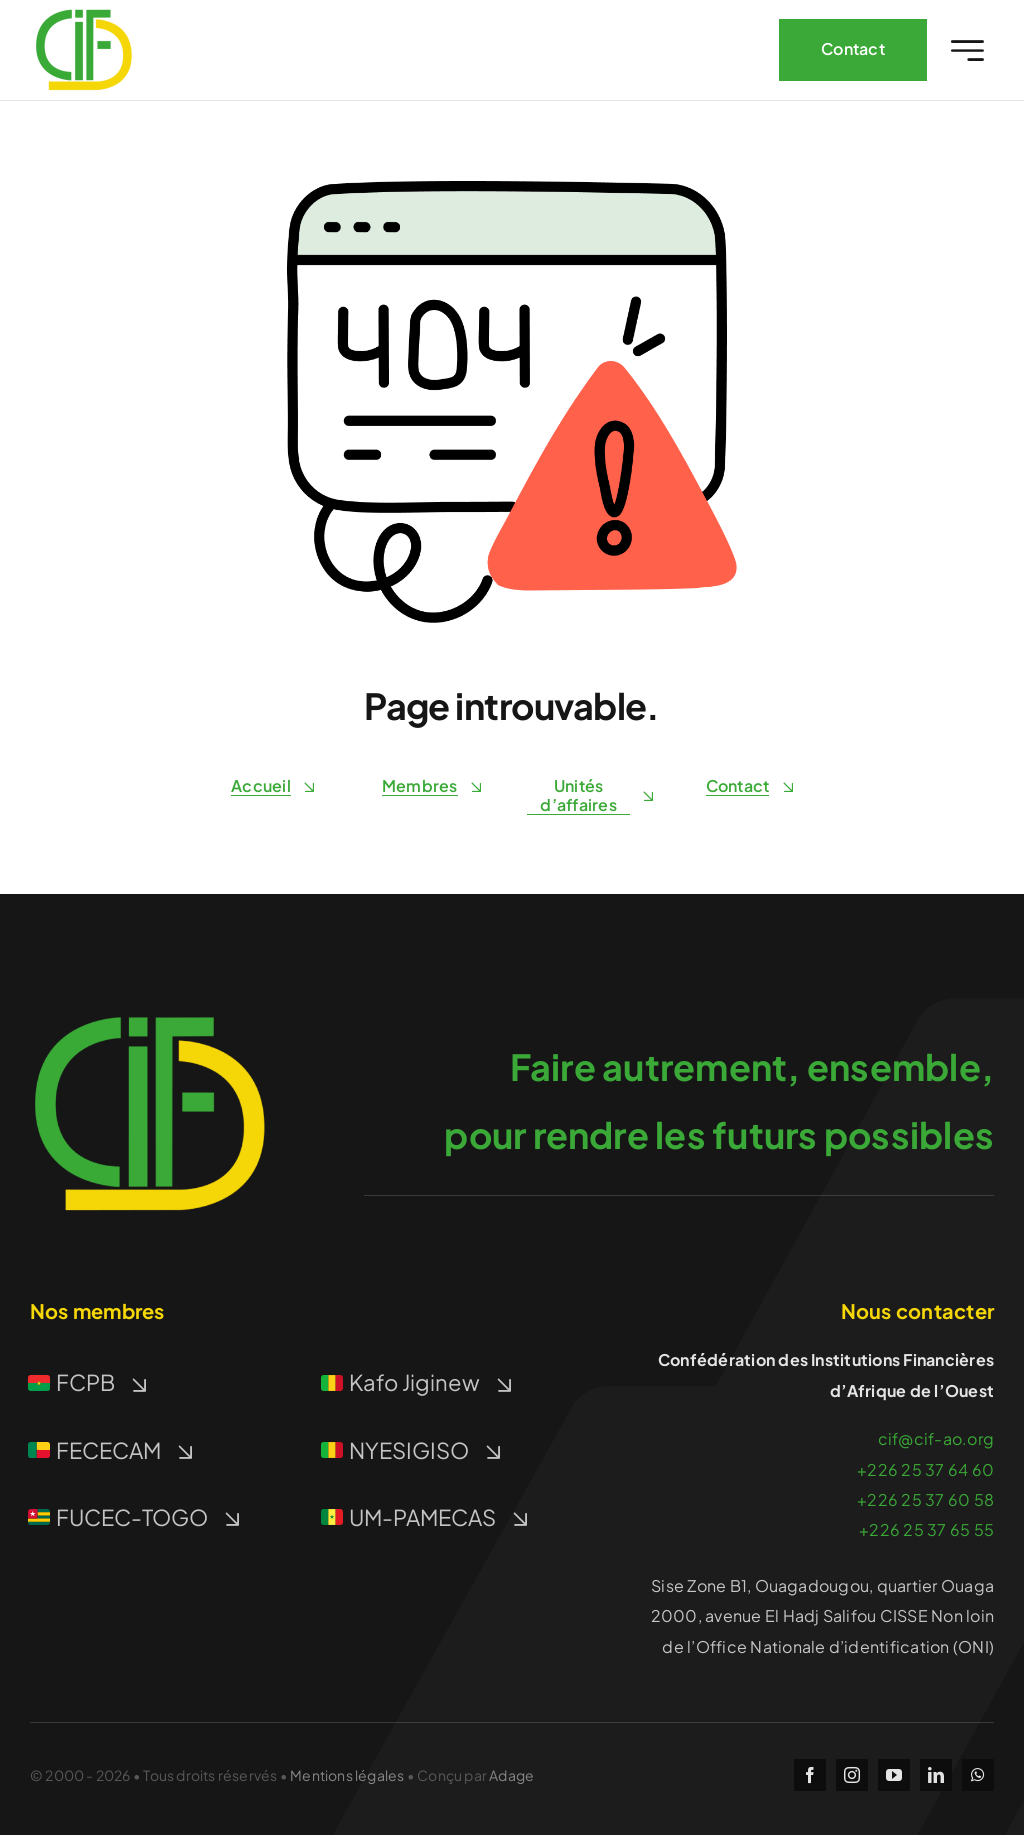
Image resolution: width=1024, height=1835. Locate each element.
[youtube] (894, 1775)
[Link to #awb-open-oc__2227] (967, 50)
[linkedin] (936, 1775)
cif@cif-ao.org (936, 1438)
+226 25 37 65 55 (926, 1529)
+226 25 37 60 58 (925, 1499)
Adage (511, 1775)
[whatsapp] (978, 1775)
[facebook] (810, 1775)
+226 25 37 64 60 (925, 1469)
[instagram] (852, 1775)
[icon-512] (150, 1001)
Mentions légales (347, 1775)
